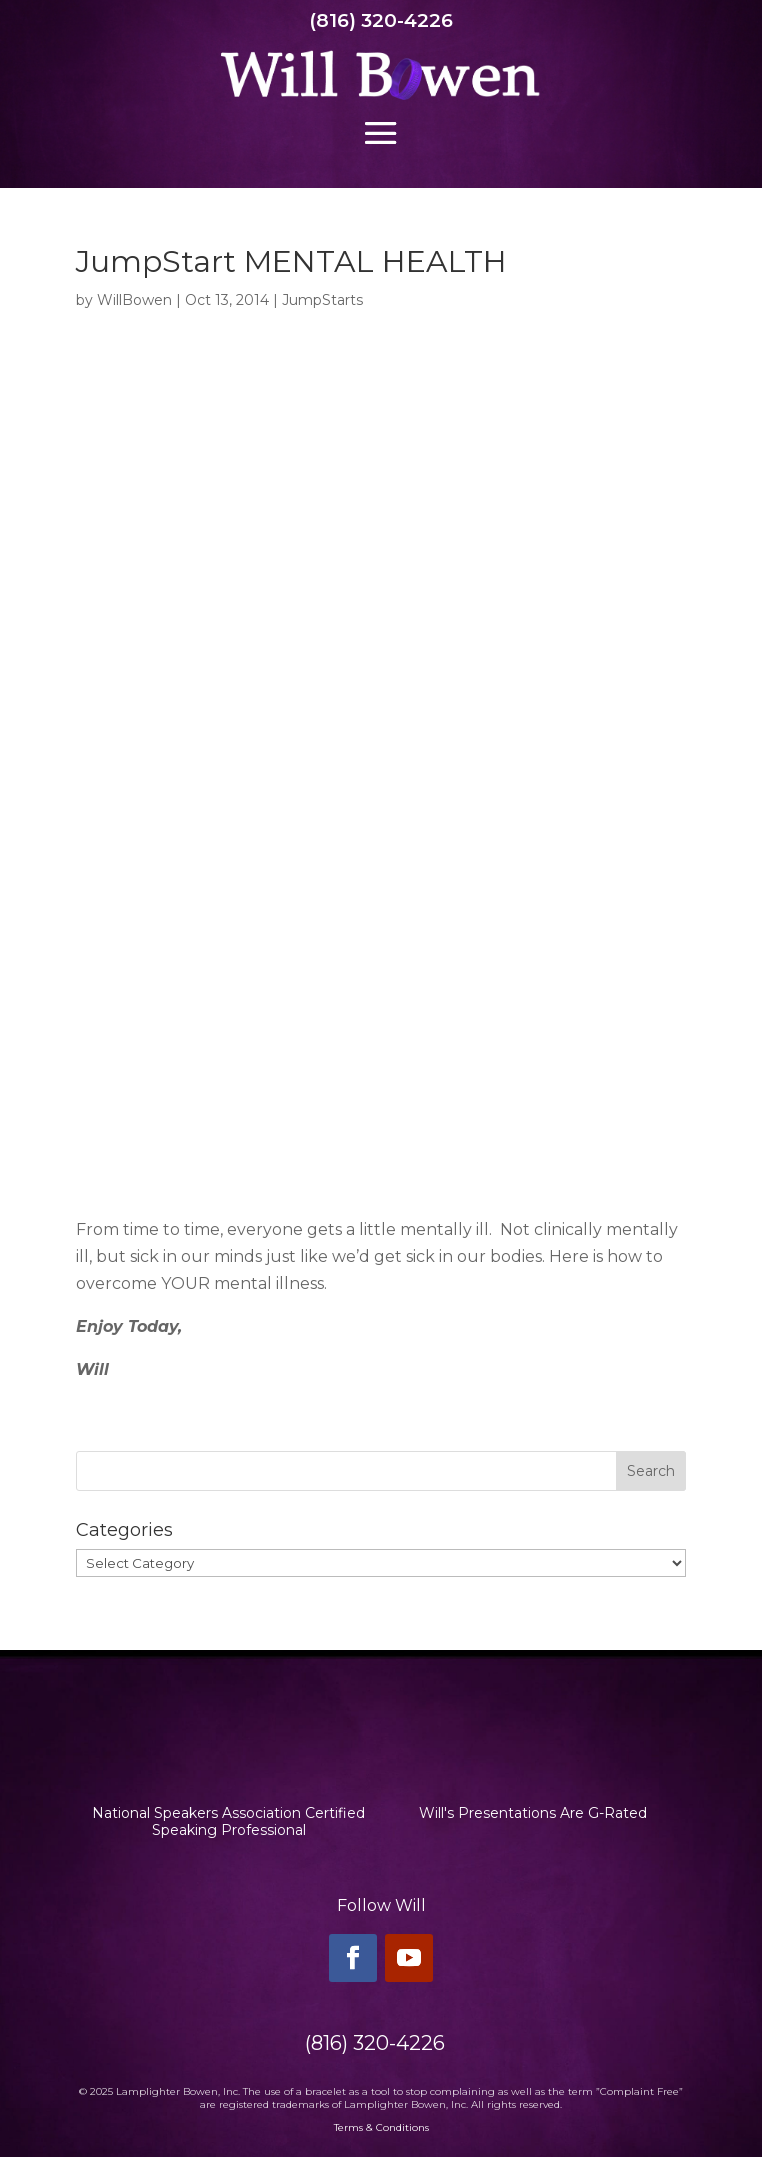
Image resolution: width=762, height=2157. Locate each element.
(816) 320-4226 (381, 20)
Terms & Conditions (381, 2127)
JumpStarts (322, 300)
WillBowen (134, 300)
